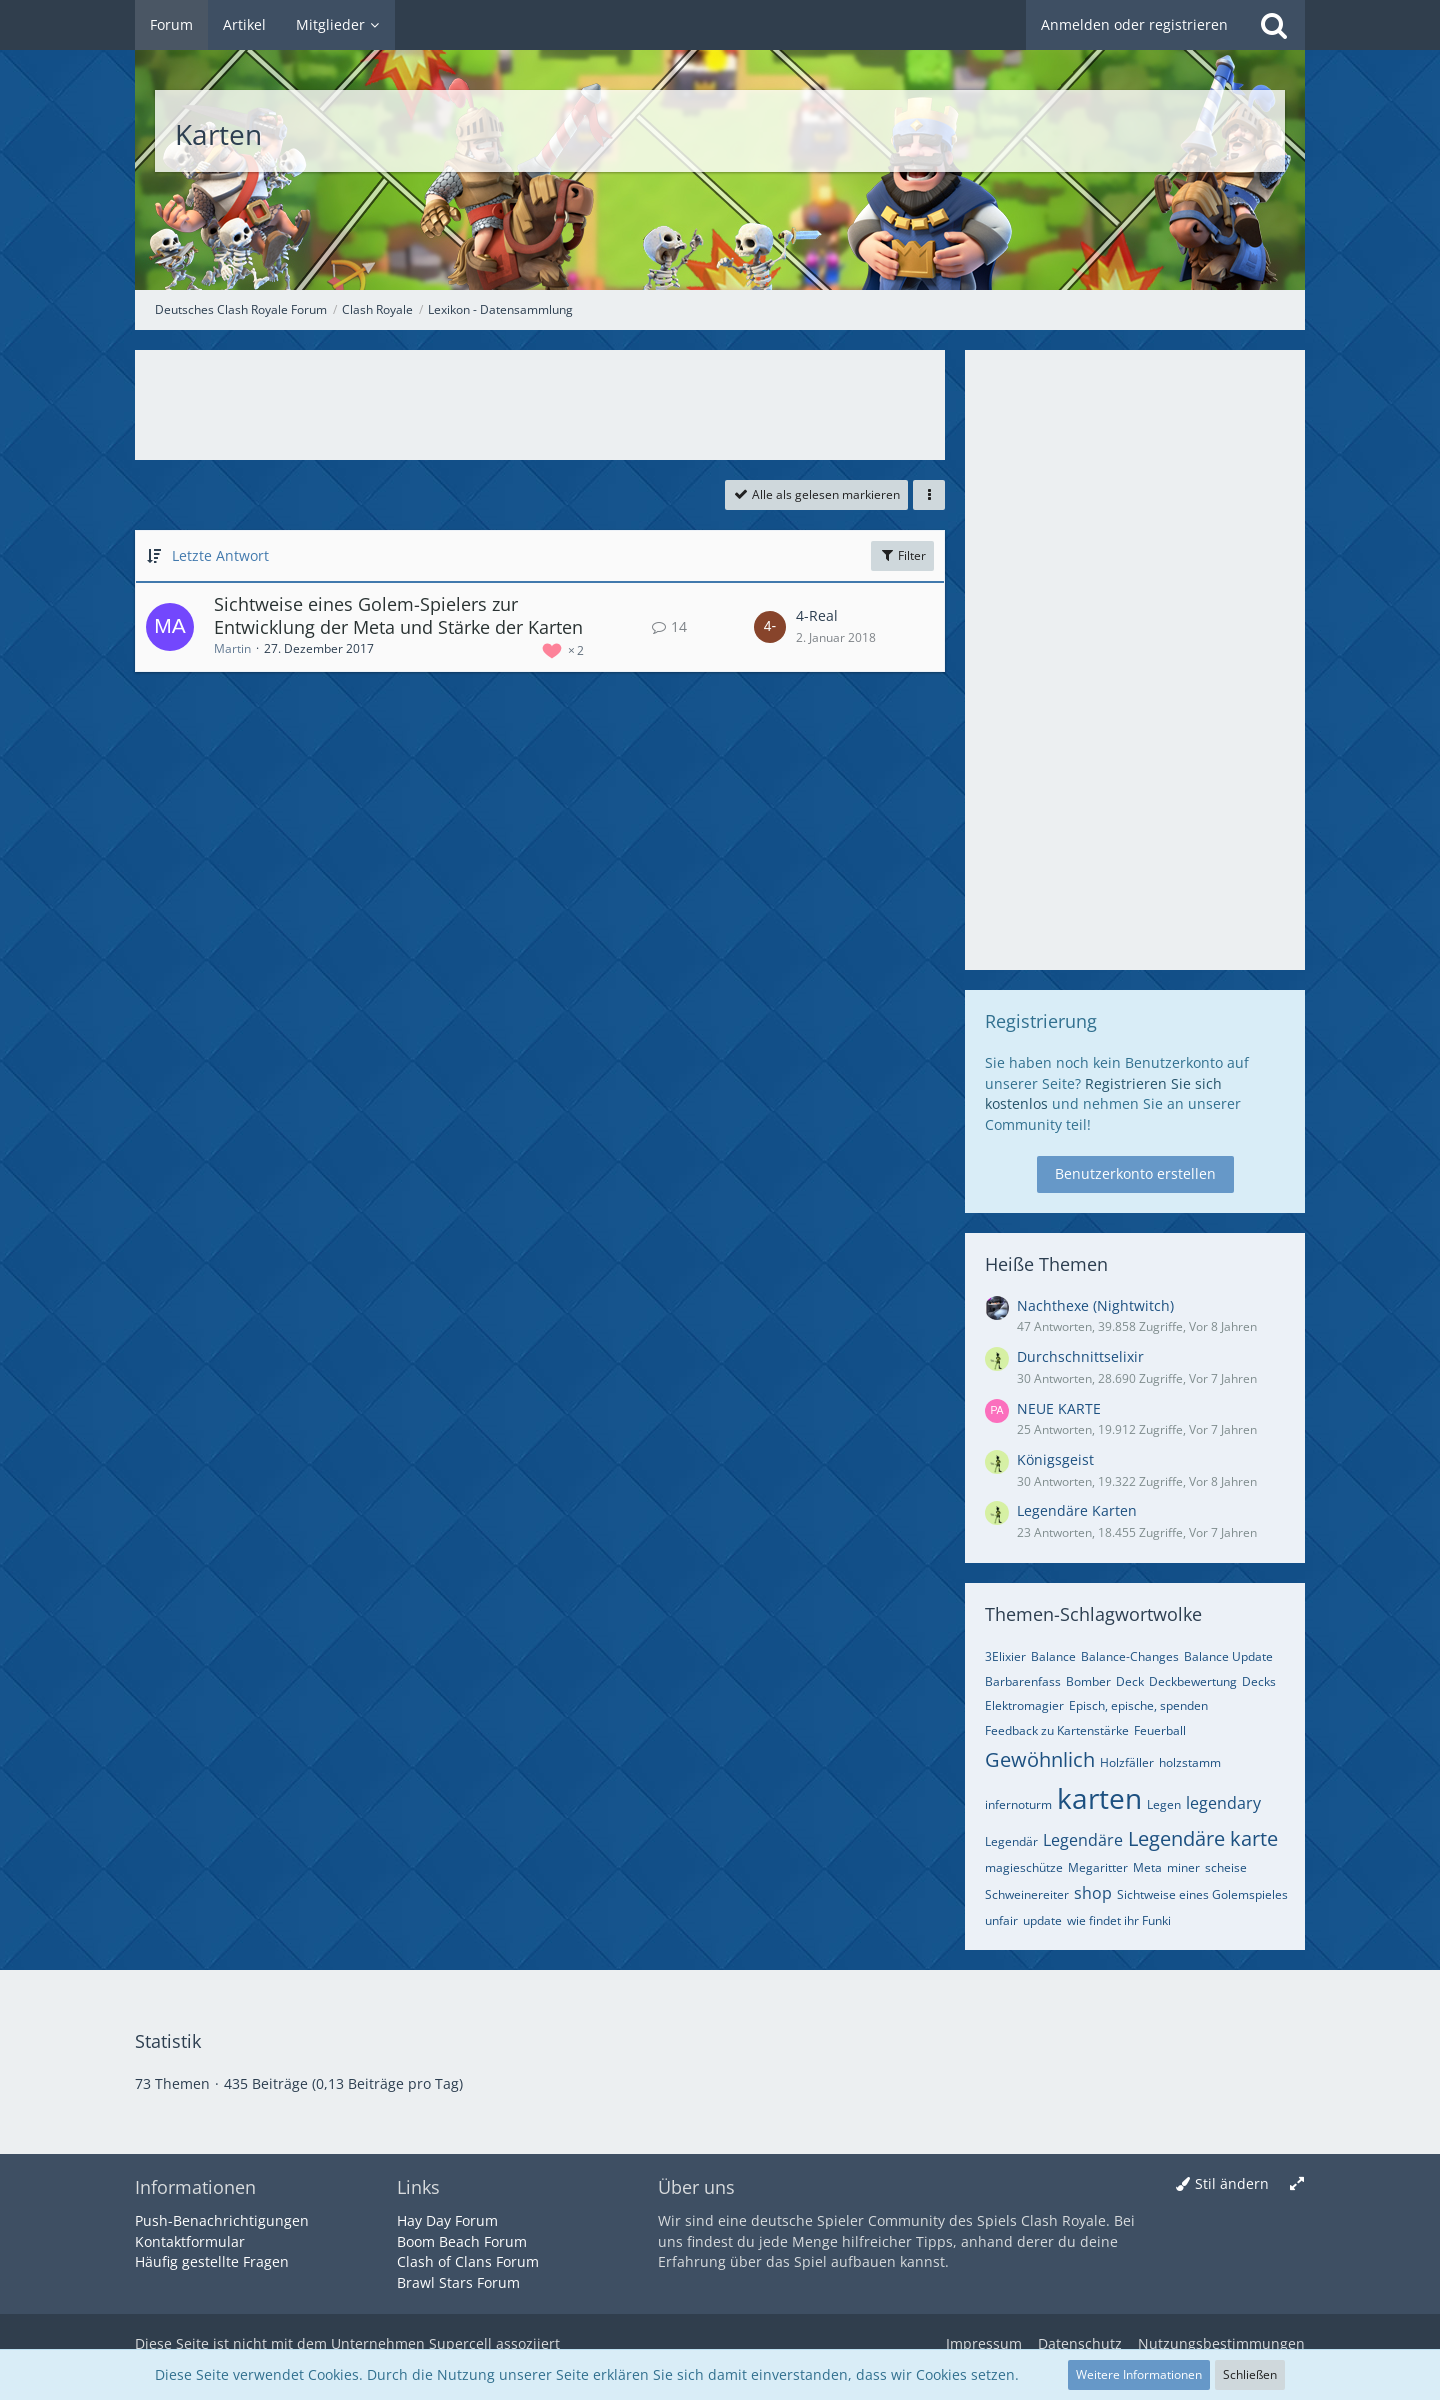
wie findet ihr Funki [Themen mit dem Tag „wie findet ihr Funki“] (1119, 1920)
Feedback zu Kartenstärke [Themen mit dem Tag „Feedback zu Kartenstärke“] (1057, 1730)
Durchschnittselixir (1080, 1356)
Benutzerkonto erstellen (1135, 1173)
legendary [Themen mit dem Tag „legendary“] (1223, 1803)
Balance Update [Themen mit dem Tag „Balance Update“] (1228, 1656)
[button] (929, 495)
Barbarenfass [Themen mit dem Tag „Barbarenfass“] (1023, 1681)
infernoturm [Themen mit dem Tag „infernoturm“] (1018, 1804)
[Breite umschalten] (1297, 2184)
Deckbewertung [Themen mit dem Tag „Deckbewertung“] (1193, 1681)
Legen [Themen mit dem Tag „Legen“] (1164, 1804)
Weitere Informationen (1139, 2374)
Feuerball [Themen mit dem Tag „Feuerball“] (1160, 1730)
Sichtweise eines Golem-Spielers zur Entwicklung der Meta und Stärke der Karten (398, 616)
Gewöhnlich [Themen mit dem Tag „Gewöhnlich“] (1040, 1759)
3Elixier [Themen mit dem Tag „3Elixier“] (1005, 1656)
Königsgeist (1055, 1459)
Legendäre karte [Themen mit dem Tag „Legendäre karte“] (1203, 1838)
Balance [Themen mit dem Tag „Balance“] (1053, 1656)
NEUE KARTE (1059, 1408)
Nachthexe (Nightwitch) (1095, 1305)
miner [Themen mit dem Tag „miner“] (1183, 1867)
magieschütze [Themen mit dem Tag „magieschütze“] (1024, 1867)
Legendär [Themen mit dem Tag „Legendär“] (1011, 1841)
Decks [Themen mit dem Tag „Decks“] (1259, 1681)
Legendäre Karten (1077, 1510)
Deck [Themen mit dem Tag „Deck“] (1130, 1681)
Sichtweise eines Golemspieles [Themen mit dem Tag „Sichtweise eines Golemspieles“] (1202, 1894)
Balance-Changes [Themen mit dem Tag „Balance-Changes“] (1130, 1656)
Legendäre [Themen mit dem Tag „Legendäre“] (1083, 1840)
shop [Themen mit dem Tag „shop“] (1093, 1893)
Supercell (460, 2343)
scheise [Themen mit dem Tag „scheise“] (1226, 1867)
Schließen (1250, 2374)
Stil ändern (1232, 2183)
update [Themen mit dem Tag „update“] (1042, 1920)
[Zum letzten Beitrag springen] (770, 627)
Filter (902, 555)
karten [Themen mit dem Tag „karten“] (1099, 1798)
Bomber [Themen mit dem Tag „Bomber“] (1088, 1681)
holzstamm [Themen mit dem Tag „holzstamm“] (1190, 1762)
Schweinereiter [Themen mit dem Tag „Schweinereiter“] (1027, 1894)
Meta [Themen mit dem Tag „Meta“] (1147, 1867)
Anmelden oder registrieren (1134, 24)
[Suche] (1274, 25)
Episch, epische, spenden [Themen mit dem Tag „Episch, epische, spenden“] (1138, 1705)
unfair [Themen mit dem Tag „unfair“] (1001, 1920)
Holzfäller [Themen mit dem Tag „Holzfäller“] (1127, 1762)
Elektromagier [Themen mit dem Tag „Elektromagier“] (1024, 1705)
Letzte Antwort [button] (220, 555)
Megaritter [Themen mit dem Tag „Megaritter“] (1098, 1867)
